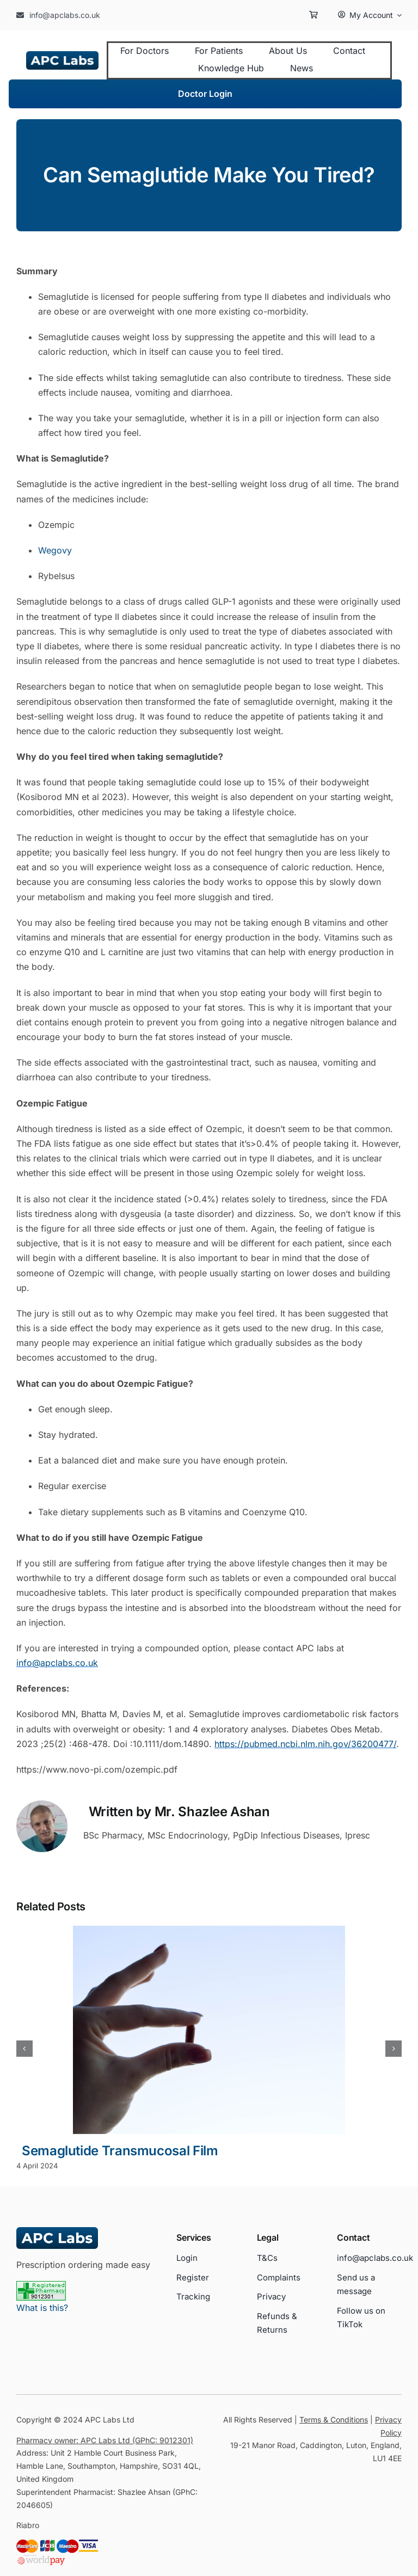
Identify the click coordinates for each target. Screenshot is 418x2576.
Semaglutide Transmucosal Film (120, 2151)
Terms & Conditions (333, 2419)
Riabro (27, 2525)
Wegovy (55, 550)
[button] (24, 2048)
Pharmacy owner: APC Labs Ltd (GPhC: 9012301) (104, 2440)
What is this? (42, 2307)
